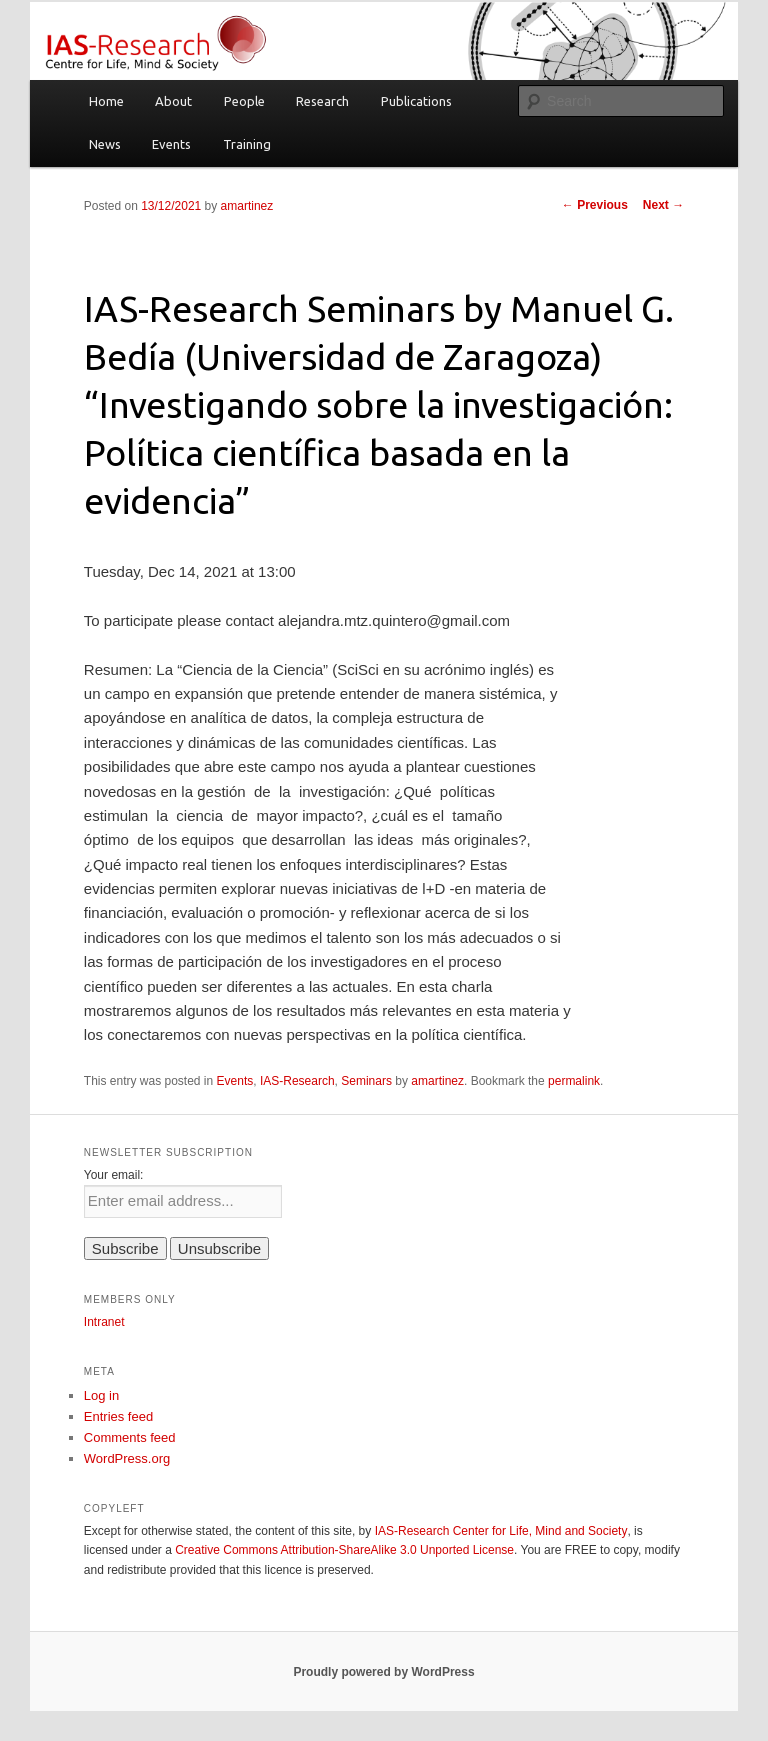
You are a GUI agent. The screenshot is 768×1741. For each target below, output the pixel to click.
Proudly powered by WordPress (383, 1672)
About (173, 101)
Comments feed (130, 1437)
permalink (574, 1081)
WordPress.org (127, 1458)
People (244, 101)
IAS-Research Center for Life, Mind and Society (501, 1531)
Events (171, 144)
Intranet (104, 1322)
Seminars (366, 1081)
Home (106, 101)
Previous (595, 205)
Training (247, 144)
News (105, 144)
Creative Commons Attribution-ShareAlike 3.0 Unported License (344, 1550)
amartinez (247, 206)
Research (322, 101)
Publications (416, 101)
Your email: (114, 1175)
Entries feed (118, 1416)
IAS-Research (297, 1081)
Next (663, 205)
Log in (101, 1395)
